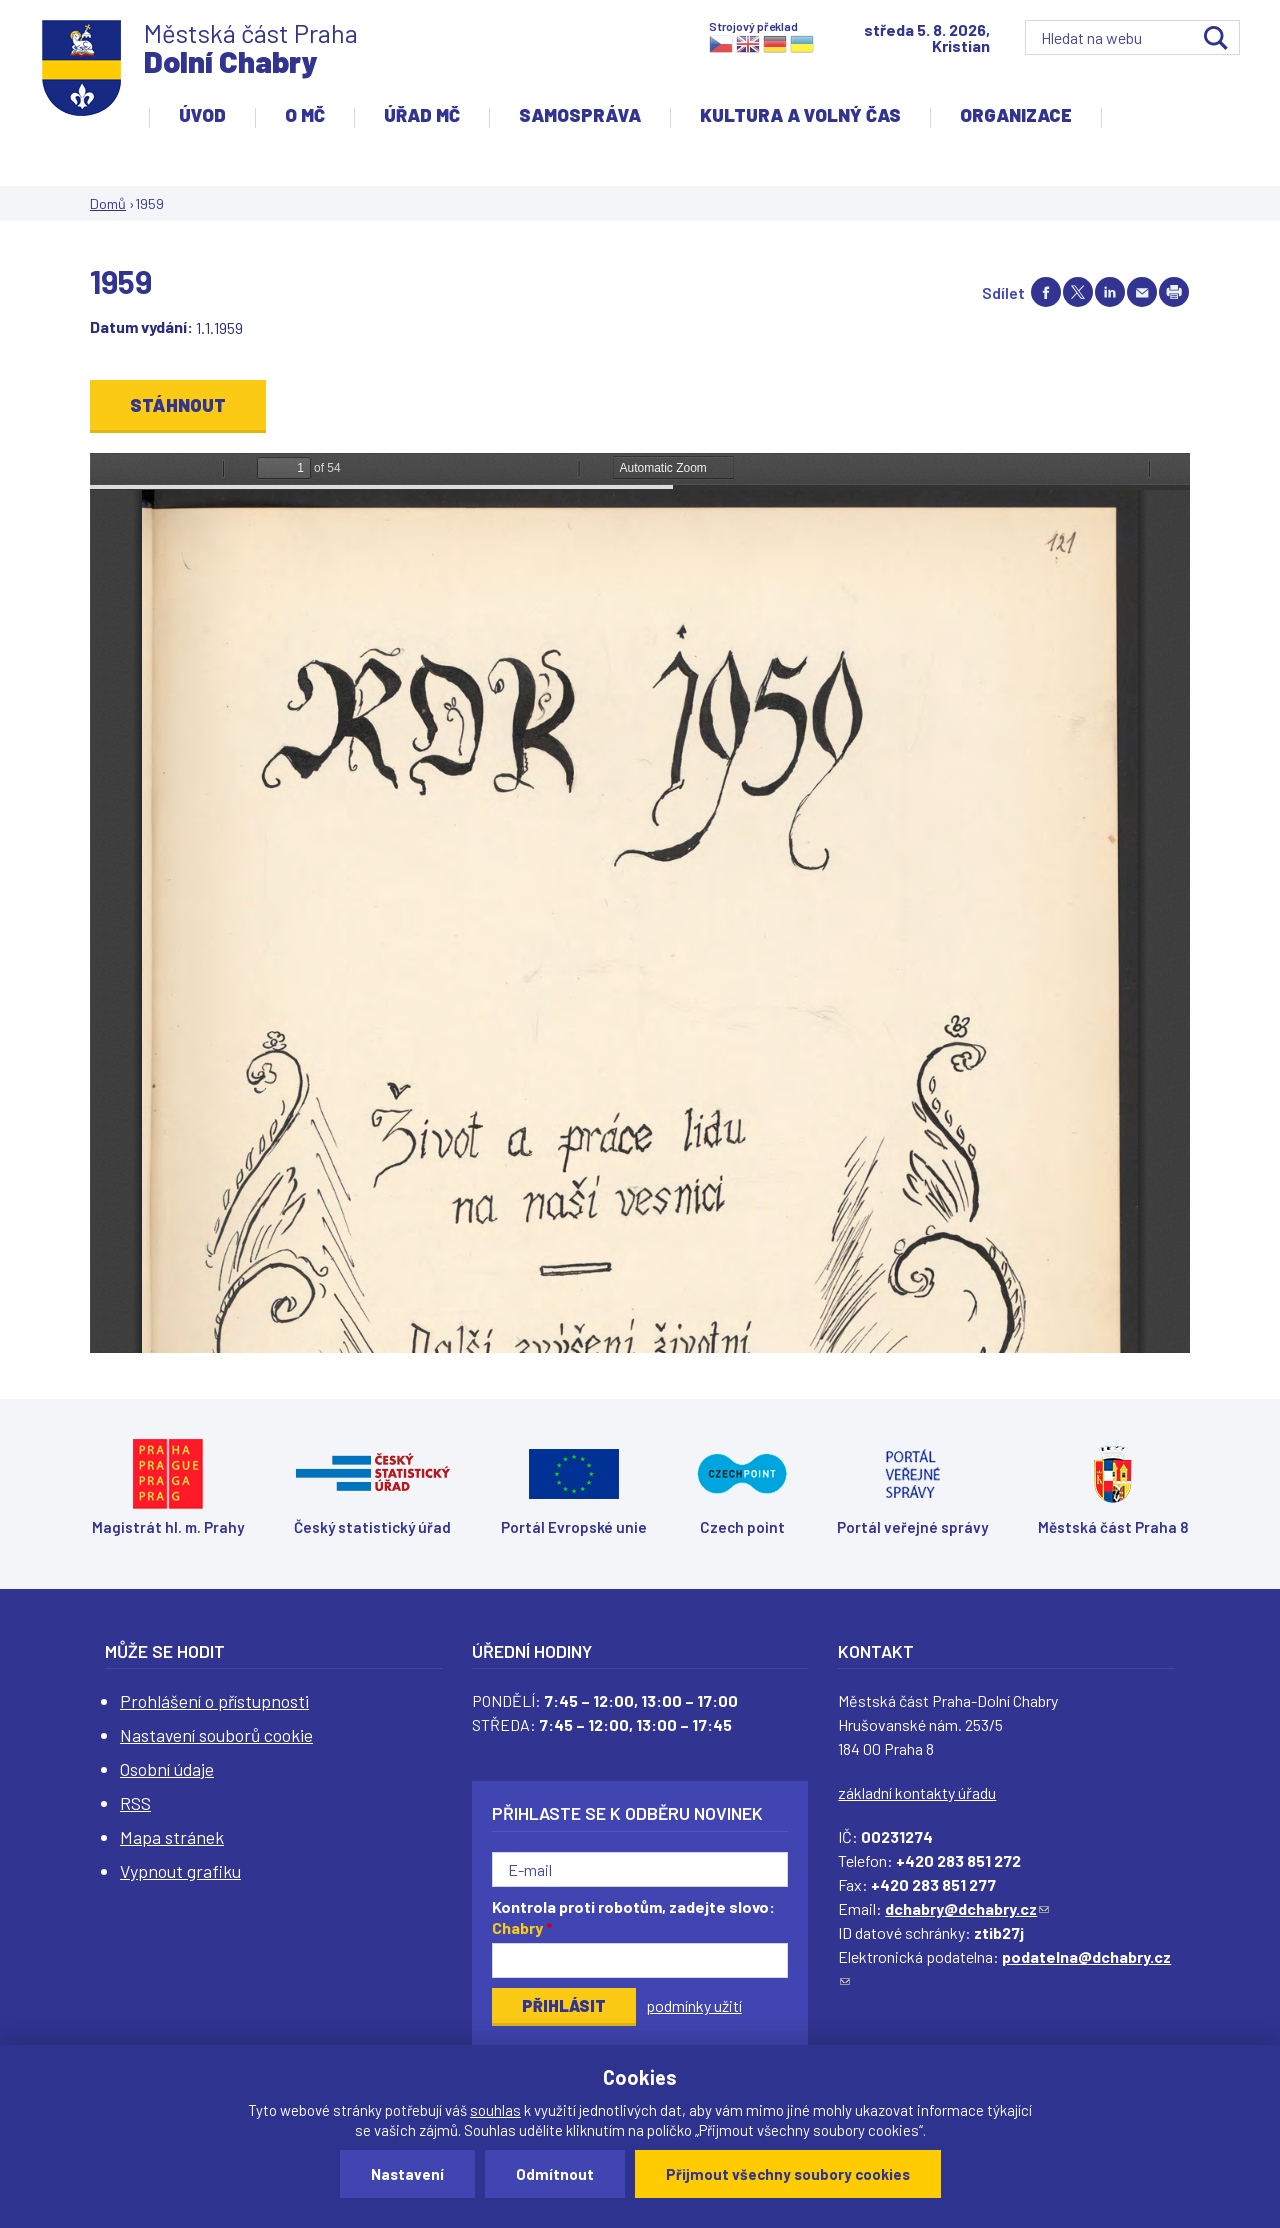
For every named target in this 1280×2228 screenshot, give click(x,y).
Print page (1174, 292)
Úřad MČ (422, 115)
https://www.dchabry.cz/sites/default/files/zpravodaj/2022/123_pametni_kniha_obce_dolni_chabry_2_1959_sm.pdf (640, 903)
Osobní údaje (167, 1769)
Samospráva (580, 115)
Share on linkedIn (1110, 292)
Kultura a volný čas (800, 115)
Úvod (202, 115)
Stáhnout (178, 405)
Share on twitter (1078, 292)
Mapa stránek (172, 1837)
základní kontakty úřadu (917, 1792)
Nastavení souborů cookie (216, 1735)
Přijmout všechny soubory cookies (788, 2174)
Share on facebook (1046, 292)
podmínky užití (694, 2005)
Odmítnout (555, 2174)
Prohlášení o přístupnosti (214, 1701)
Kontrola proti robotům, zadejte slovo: (633, 1917)
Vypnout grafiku (180, 1871)
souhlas (495, 2110)
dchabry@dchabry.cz (967, 1908)
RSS (135, 1803)
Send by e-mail (1142, 292)
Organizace (1016, 115)
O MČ (305, 115)
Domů (108, 203)
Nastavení (407, 2174)
